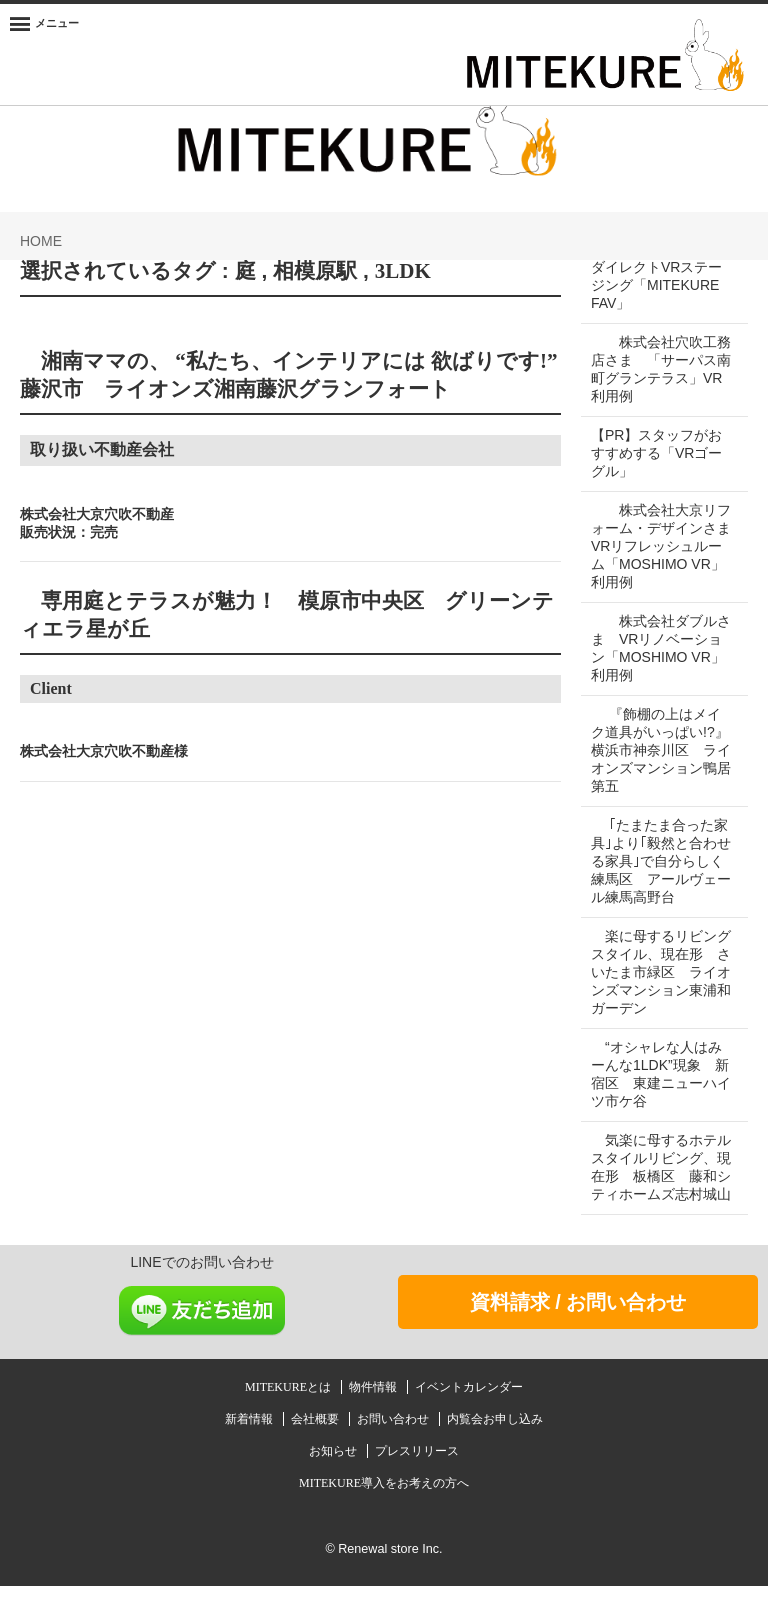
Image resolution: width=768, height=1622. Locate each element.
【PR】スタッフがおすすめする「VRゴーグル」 (656, 453)
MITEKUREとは (289, 1423)
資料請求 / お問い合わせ (578, 1338)
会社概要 (316, 1455)
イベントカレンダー (469, 1423)
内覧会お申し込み (495, 1455)
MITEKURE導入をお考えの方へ (384, 1519)
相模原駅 (315, 271)
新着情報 (250, 1455)
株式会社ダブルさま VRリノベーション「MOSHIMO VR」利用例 (656, 666)
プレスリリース (417, 1487)
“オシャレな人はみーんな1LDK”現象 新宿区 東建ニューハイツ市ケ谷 (656, 1092)
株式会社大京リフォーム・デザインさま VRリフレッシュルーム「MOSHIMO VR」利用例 (658, 555)
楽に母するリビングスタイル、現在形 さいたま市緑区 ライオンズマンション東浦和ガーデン (661, 990)
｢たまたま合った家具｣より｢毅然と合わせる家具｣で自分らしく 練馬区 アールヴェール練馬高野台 (659, 879)
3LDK (403, 271)
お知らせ (334, 1487)
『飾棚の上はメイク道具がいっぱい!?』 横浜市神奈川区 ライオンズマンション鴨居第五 (656, 768)
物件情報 (374, 1423)
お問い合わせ (394, 1455)
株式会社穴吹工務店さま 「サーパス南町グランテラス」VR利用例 (654, 369)
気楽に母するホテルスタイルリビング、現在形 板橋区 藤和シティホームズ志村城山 (661, 1194)
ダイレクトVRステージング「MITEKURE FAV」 (656, 285)
